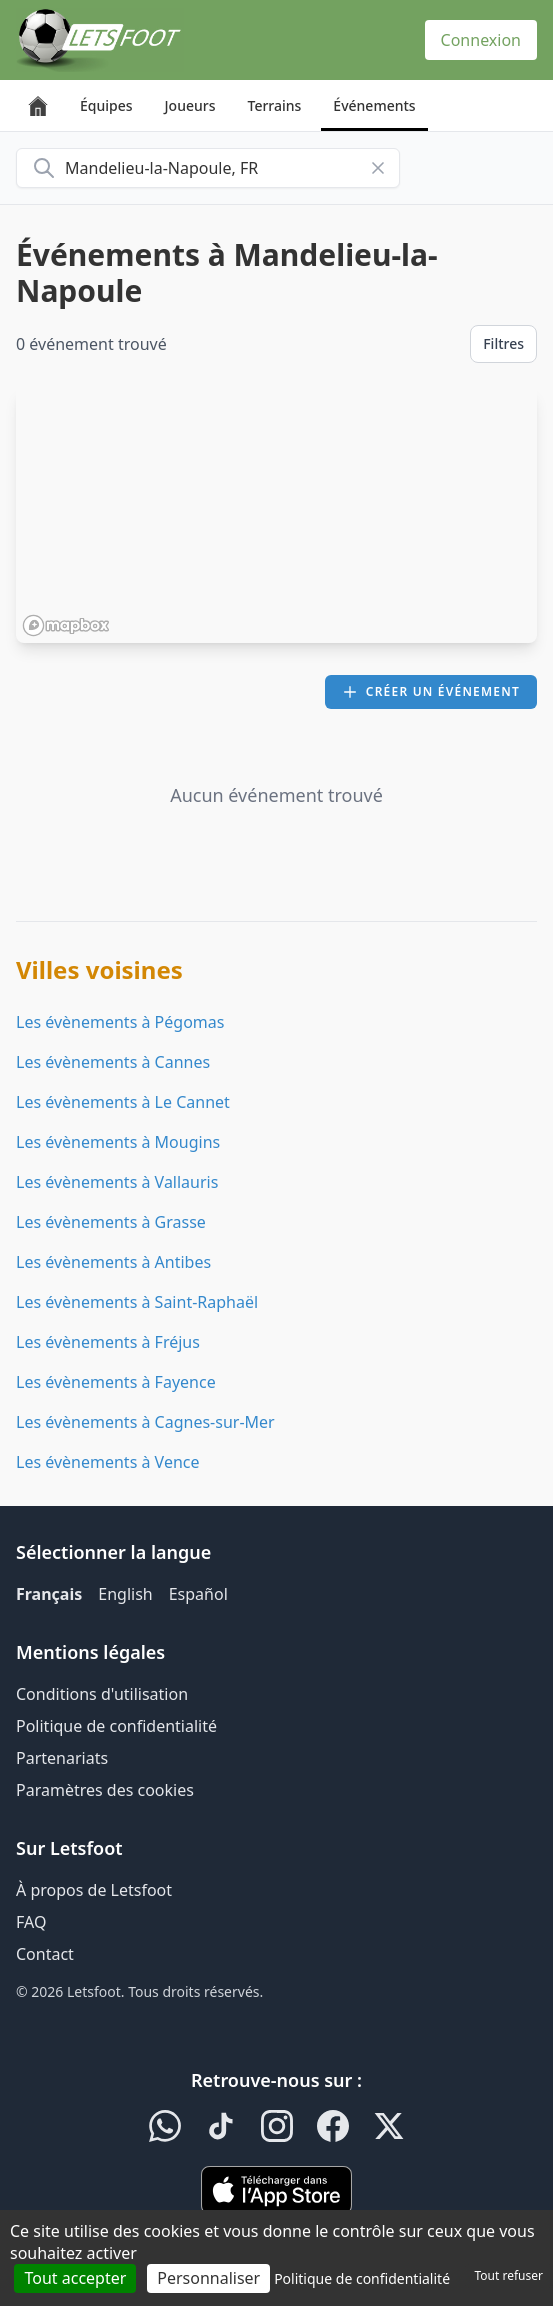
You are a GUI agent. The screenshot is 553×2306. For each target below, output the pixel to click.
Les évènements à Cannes (113, 1062)
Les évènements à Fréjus (108, 1342)
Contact (45, 1954)
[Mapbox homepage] (66, 625)
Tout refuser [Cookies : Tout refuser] (509, 2275)
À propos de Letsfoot (94, 1890)
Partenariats (62, 1758)
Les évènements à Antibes (113, 1262)
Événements (374, 105)
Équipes (106, 105)
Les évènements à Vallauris (117, 1182)
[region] (276, 515)
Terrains (275, 105)
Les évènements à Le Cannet (123, 1102)
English (125, 1594)
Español (198, 1594)
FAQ (31, 1922)
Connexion (481, 40)
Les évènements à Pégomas (120, 1022)
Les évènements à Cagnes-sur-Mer (145, 1422)
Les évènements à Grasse (111, 1222)
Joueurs (190, 105)
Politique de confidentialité (116, 1726)
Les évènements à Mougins (118, 1142)
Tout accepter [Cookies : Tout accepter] (75, 2278)
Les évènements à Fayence (116, 1382)
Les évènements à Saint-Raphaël (137, 1302)
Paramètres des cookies (105, 1790)
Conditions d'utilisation (102, 1694)
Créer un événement (431, 691)
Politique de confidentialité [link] (362, 2278)
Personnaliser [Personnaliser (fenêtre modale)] (208, 2278)
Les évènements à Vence (108, 1462)
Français (49, 1594)
